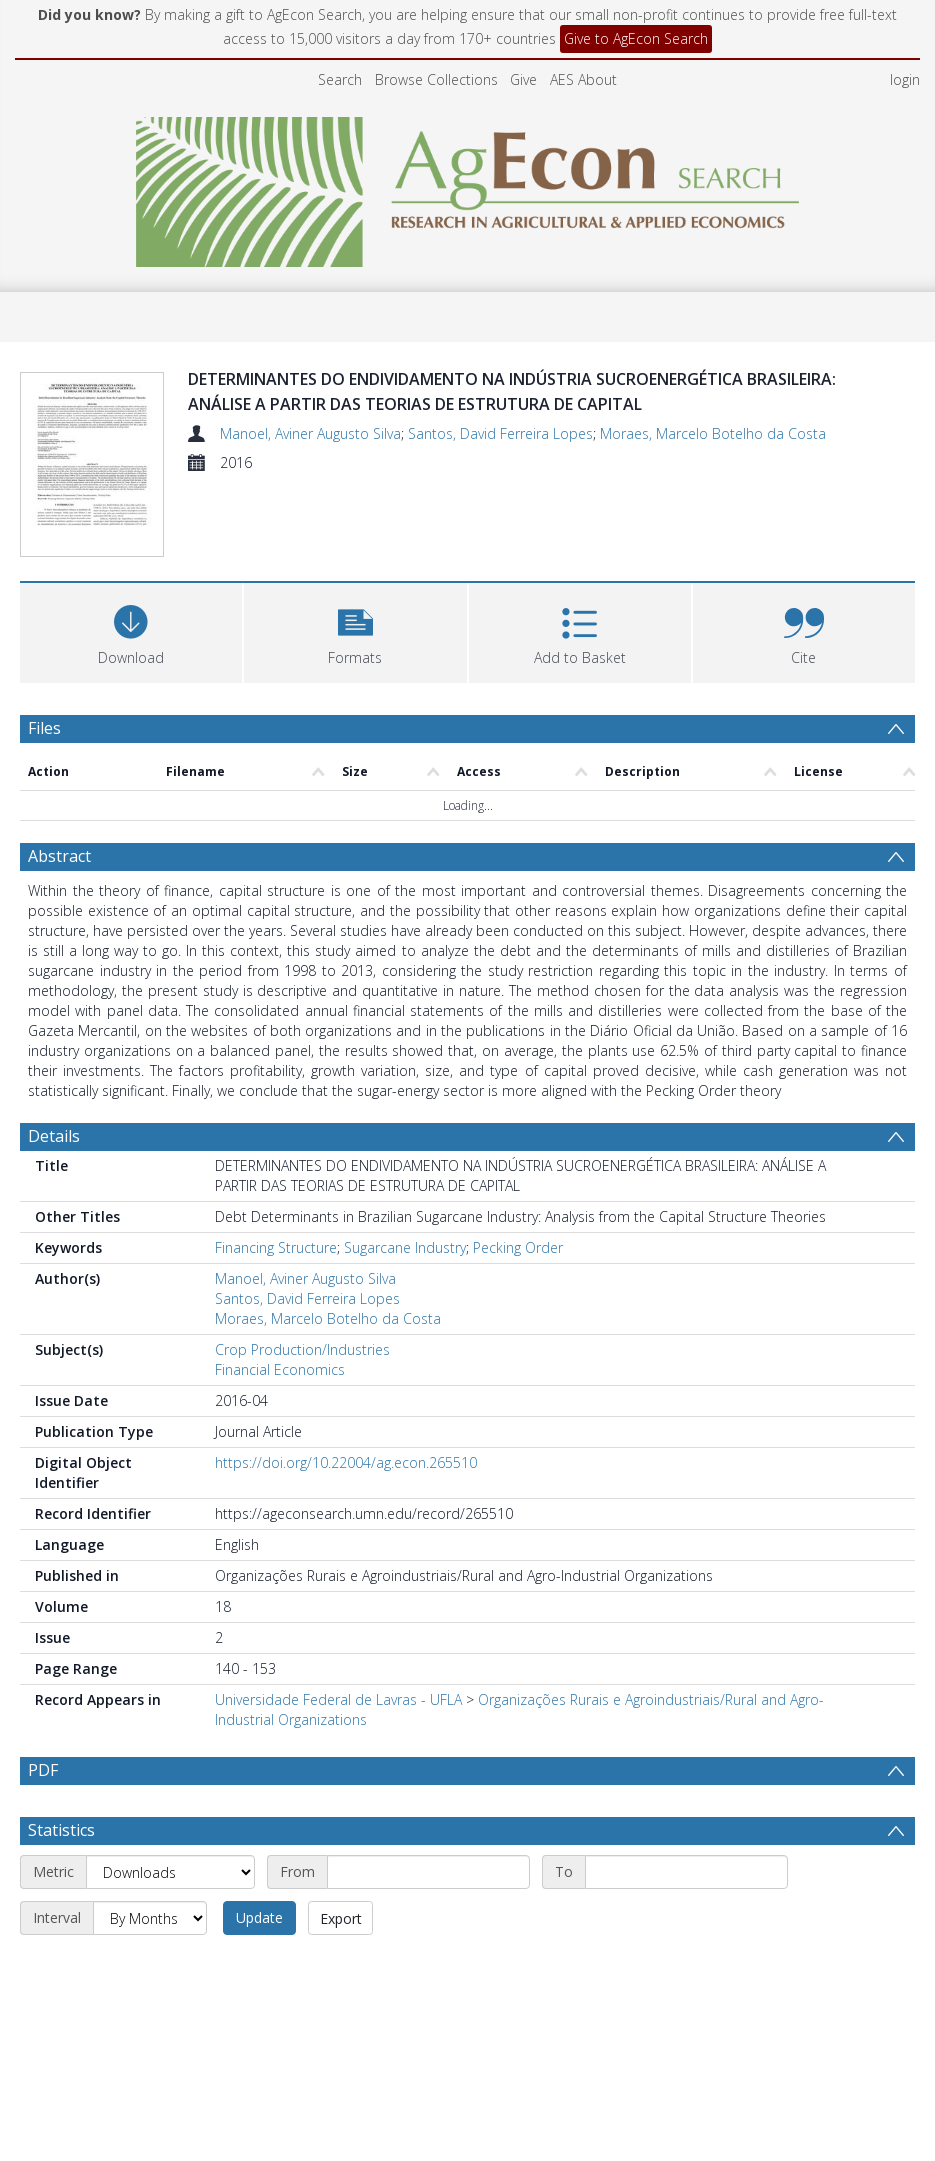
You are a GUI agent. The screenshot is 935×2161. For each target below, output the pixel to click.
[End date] (686, 1872)
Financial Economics (280, 1369)
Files (44, 728)
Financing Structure (276, 1247)
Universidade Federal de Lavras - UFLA (338, 1699)
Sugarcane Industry (405, 1247)
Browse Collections (436, 79)
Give (523, 79)
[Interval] (150, 1918)
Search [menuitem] (340, 79)
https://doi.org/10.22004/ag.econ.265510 (346, 1462)
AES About (583, 79)
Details (54, 1136)
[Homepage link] (467, 186)
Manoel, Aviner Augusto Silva (310, 433)
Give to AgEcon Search (636, 38)
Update (259, 1917)
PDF (43, 1770)
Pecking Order (518, 1247)
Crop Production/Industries (302, 1349)
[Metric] (170, 1872)
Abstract (59, 856)
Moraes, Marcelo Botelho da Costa (713, 433)
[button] (355, 630)
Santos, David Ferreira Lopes (500, 433)
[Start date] (428, 1872)
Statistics (61, 1830)
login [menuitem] (905, 79)
